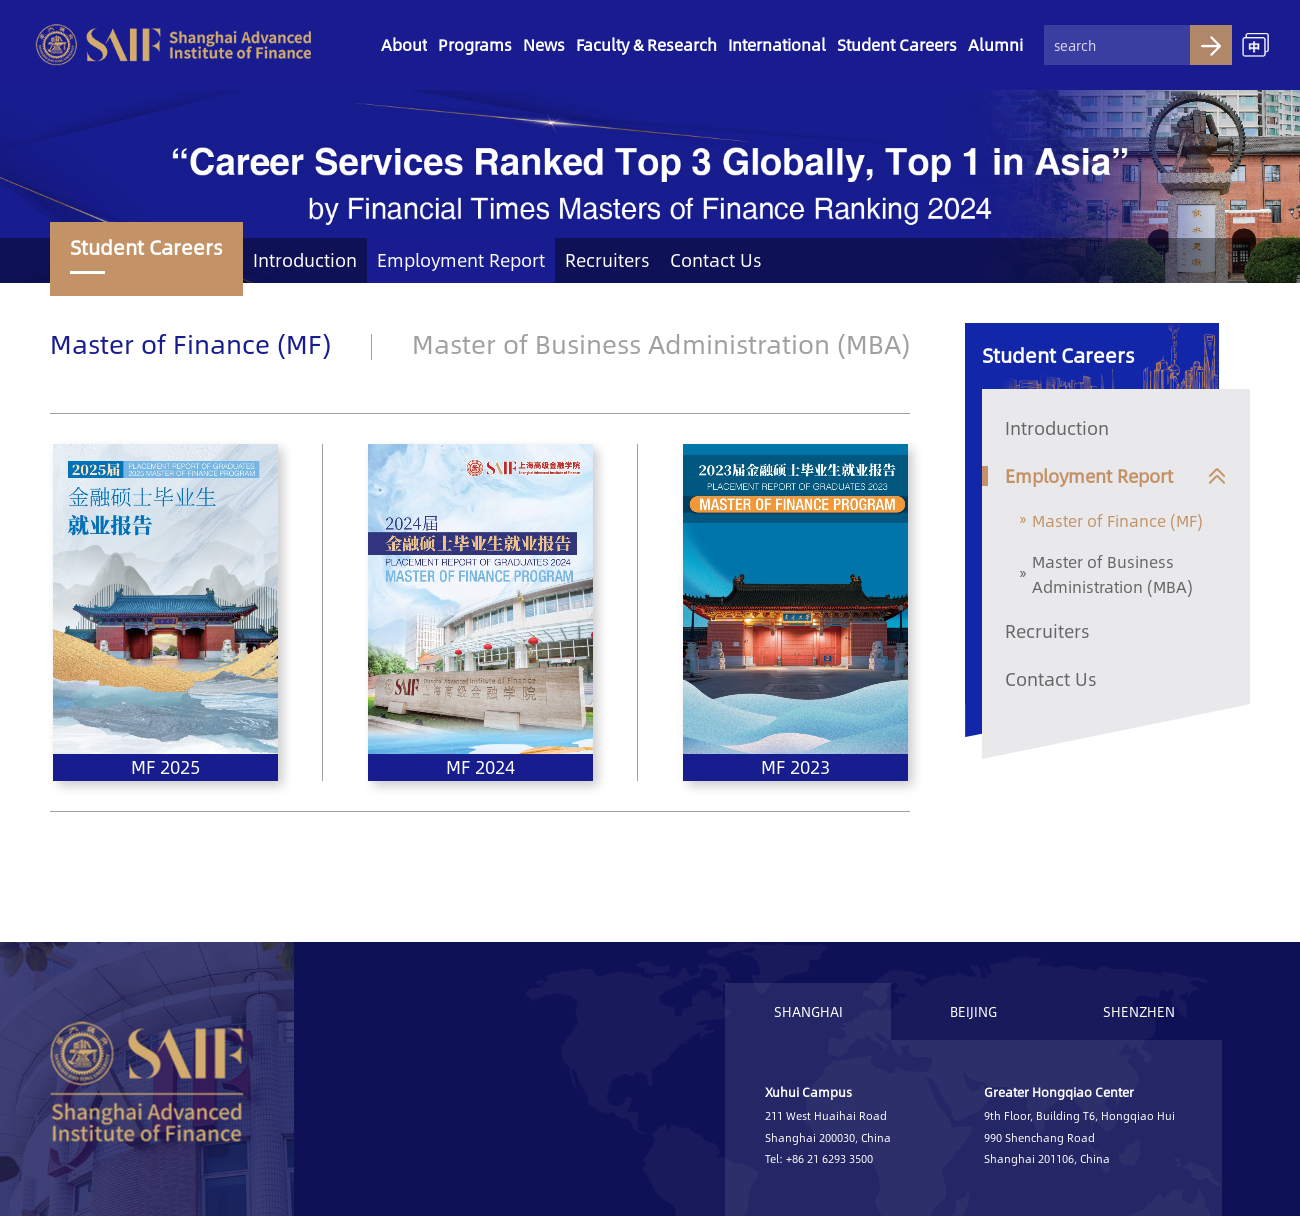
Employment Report (461, 260)
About (404, 44)
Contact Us (716, 260)
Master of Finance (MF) (190, 343)
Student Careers (897, 44)
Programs (475, 44)
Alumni (995, 44)
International (777, 44)
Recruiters (607, 260)
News (544, 44)
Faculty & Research (646, 44)
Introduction (305, 260)
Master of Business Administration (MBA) (661, 343)
